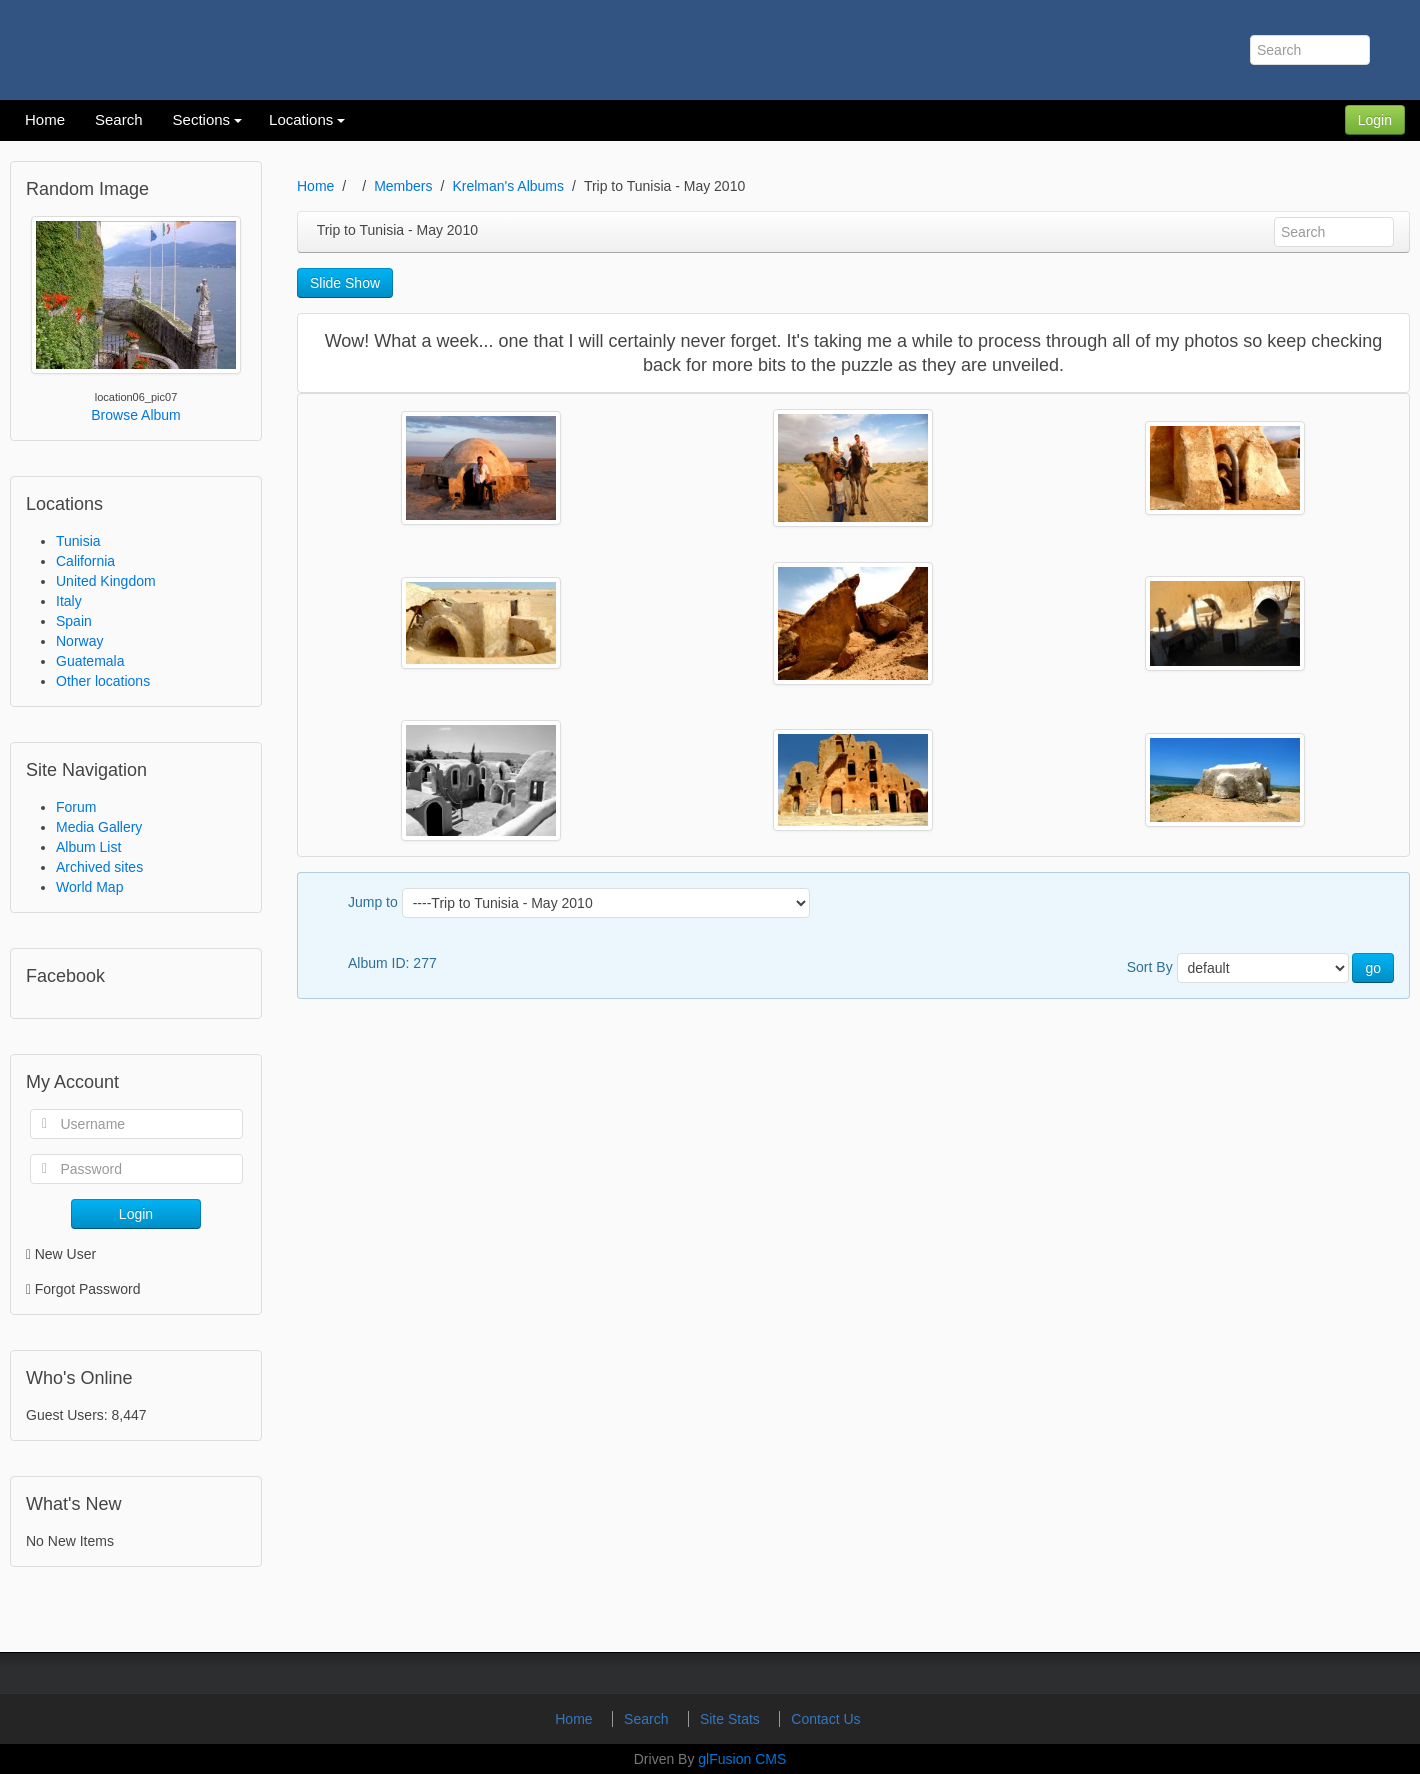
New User (61, 1254)
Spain (74, 621)
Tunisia (78, 541)
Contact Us (825, 1719)
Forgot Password (88, 1289)
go (1373, 968)
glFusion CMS (742, 1759)
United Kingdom (106, 581)
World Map (89, 887)
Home (315, 186)
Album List (88, 847)
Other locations (103, 681)
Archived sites (99, 867)
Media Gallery (99, 827)
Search (648, 1719)
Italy (69, 601)
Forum (76, 807)
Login (1375, 120)
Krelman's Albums (508, 186)
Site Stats (732, 1719)
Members (403, 186)
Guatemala (90, 661)
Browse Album (135, 415)
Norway (79, 641)
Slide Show (345, 283)
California (85, 561)
